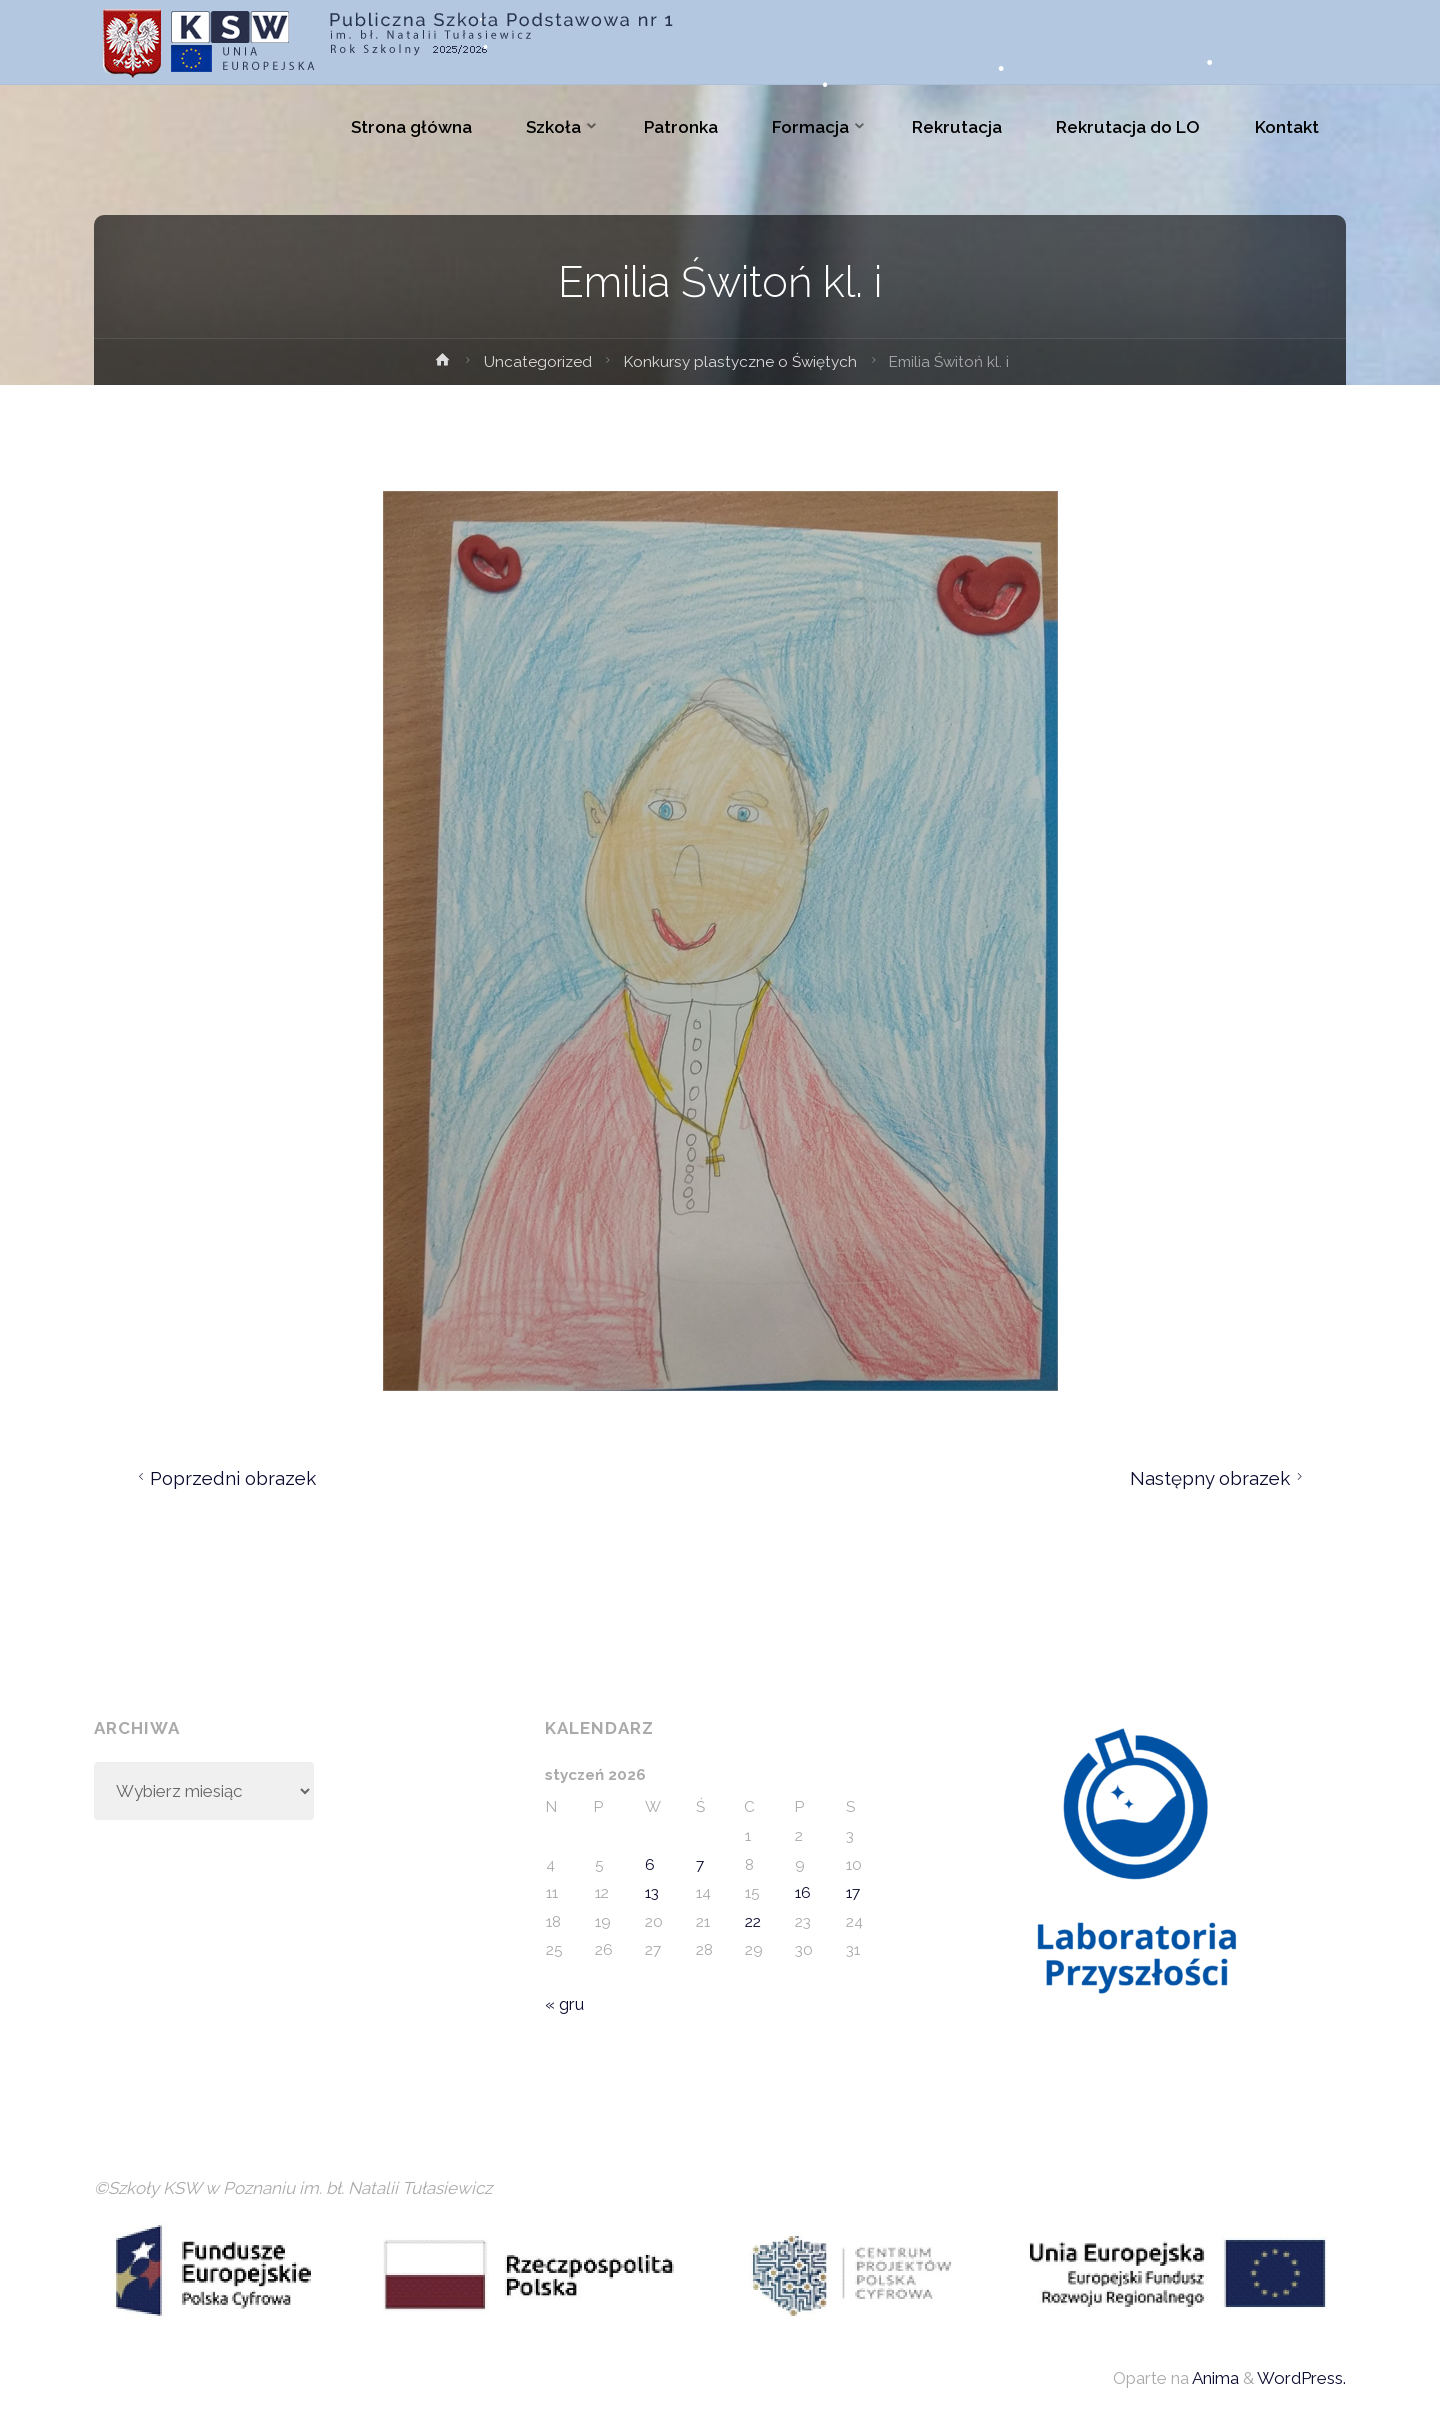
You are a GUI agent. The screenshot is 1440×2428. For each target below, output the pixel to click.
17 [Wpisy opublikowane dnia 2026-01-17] (853, 1893)
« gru (564, 2004)
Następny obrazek (1219, 1478)
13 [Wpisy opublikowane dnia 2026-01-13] (652, 1893)
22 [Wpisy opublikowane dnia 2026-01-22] (753, 1922)
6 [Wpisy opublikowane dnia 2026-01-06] (650, 1865)
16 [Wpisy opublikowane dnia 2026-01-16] (803, 1893)
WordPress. (1301, 2378)
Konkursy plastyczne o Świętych (740, 362)
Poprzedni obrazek (224, 1478)
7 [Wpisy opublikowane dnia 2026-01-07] (700, 1865)
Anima (1214, 2378)
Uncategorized (538, 362)
